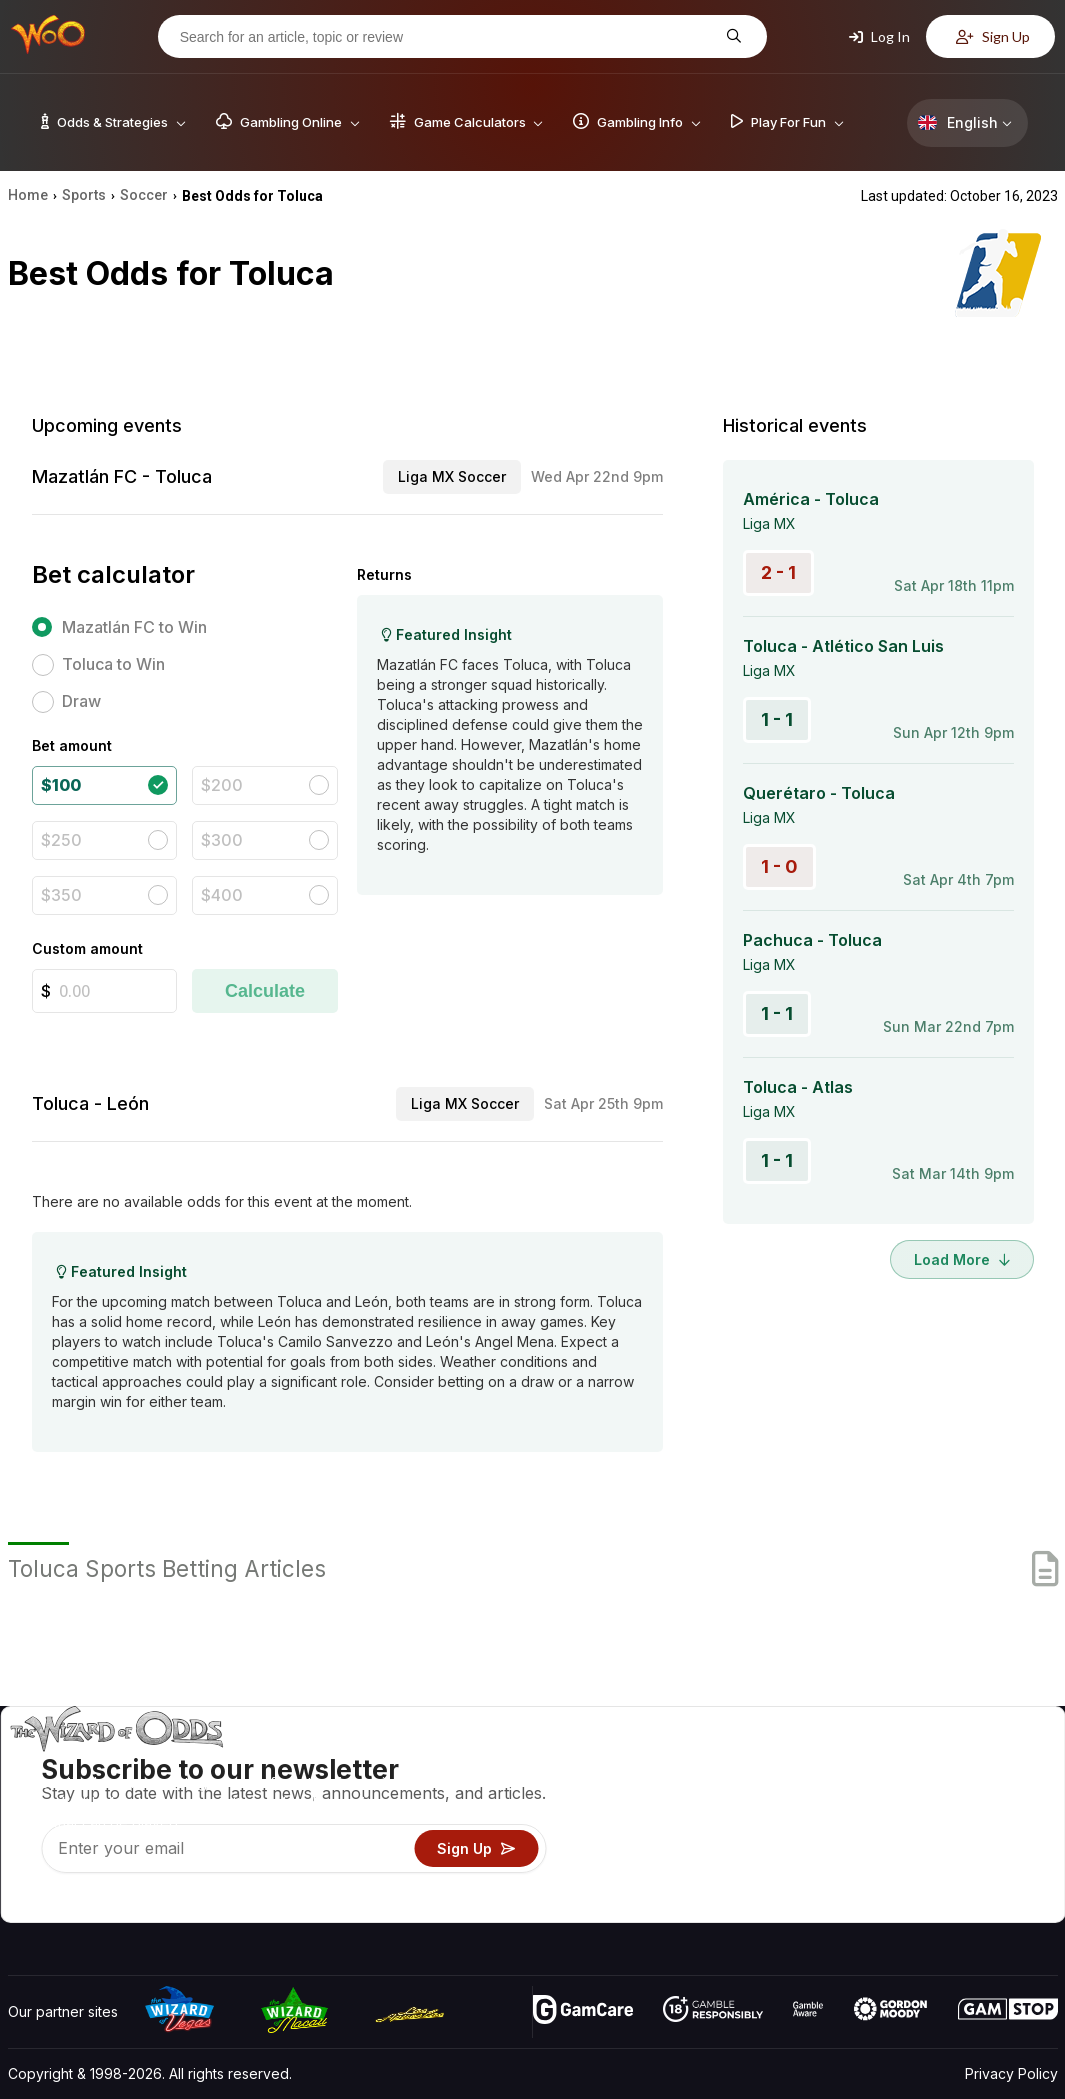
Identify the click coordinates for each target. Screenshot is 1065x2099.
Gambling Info (705, 1819)
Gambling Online (713, 1877)
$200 (222, 785)
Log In (879, 36)
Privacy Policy (1011, 2073)
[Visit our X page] (69, 1902)
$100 (61, 785)
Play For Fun (700, 1848)
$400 (222, 895)
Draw (81, 701)
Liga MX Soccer (452, 476)
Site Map (1009, 1819)
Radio (891, 1877)
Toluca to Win (113, 664)
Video (1000, 1761)
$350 (61, 895)
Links (888, 1819)
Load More (962, 1259)
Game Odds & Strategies (741, 1761)
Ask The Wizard (713, 1906)
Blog (995, 1790)
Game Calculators (717, 1790)
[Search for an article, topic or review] (447, 37)
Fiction (1001, 1848)
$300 (222, 840)
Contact (897, 1790)
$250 (61, 840)
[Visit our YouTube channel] (25, 1902)
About (891, 1761)
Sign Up (993, 36)
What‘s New (911, 1848)
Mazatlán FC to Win (134, 627)
